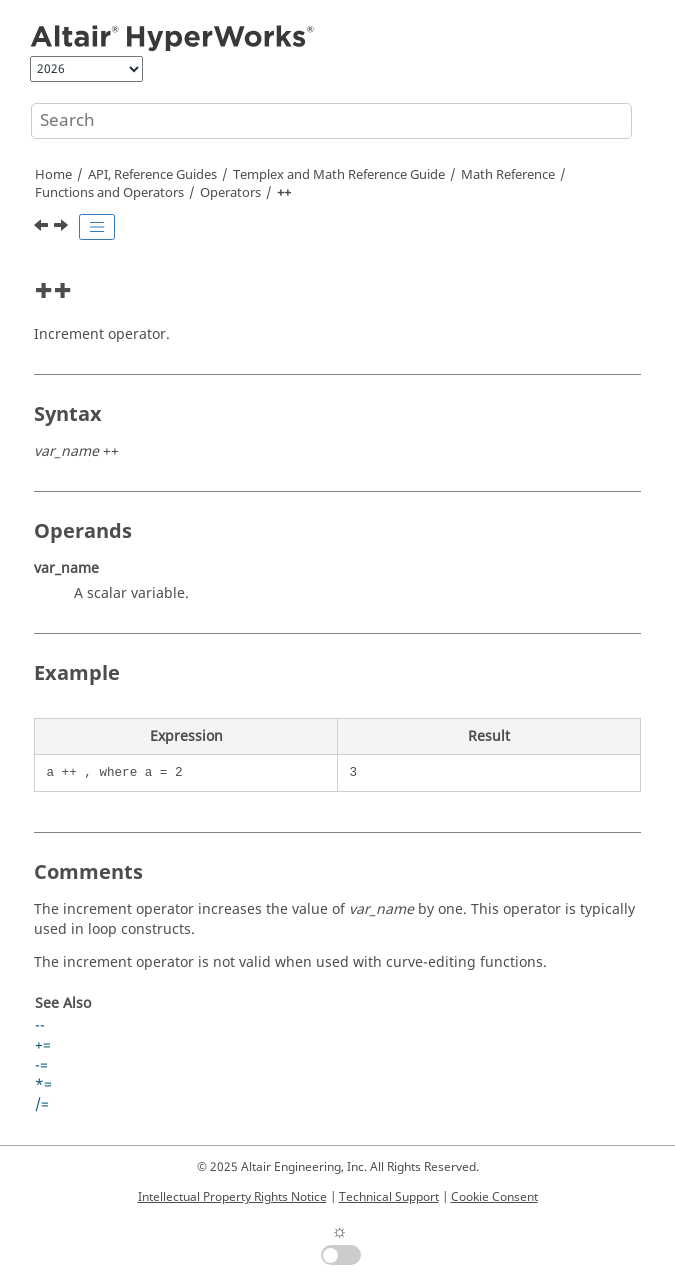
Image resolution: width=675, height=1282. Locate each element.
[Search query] (331, 121)
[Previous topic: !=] (43, 228)
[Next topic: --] (63, 228)
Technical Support (389, 1197)
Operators (230, 193)
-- (40, 1025)
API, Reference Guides (152, 175)
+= (43, 1045)
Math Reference (508, 175)
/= (42, 1104)
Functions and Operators (109, 193)
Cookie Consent (494, 1197)
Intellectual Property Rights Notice (232, 1197)
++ (284, 193)
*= (43, 1084)
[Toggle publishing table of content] (97, 227)
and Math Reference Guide (339, 175)
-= (41, 1065)
